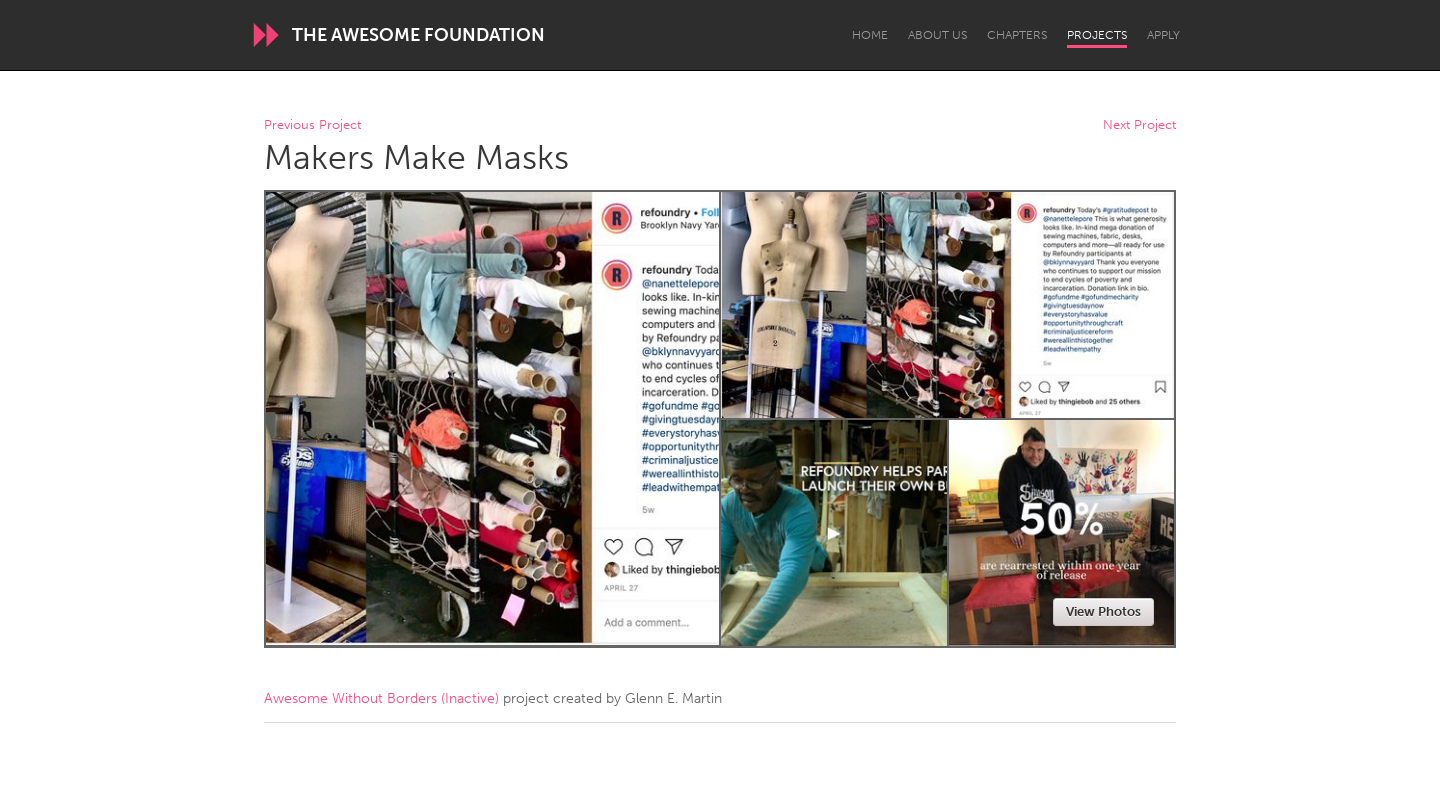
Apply (1163, 35)
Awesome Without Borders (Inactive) (381, 698)
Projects (1097, 35)
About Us (937, 35)
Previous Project (312, 125)
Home (870, 35)
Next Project (1139, 125)
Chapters (1017, 35)
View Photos (1103, 611)
